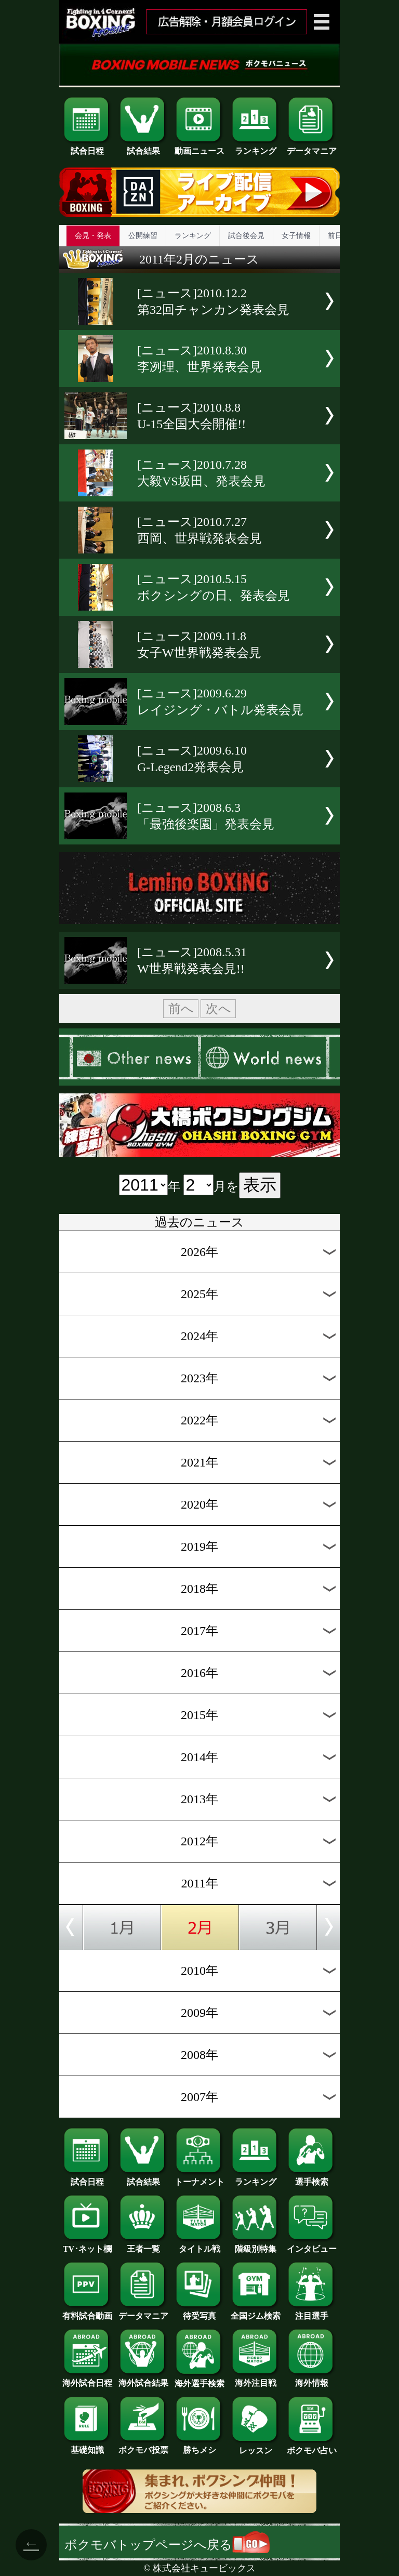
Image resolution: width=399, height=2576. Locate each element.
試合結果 (143, 147)
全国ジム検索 (255, 2312)
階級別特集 (255, 2245)
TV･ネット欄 (87, 2245)
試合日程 (87, 147)
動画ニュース (199, 147)
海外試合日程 (87, 2379)
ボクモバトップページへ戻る (167, 2545)
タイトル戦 (199, 2245)
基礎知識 (87, 2446)
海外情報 (311, 2379)
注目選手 (311, 2312)
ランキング (255, 147)
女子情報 (296, 236)
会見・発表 (93, 236)
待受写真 (199, 2312)
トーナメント (199, 2178)
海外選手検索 (199, 2379)
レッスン (255, 2446)
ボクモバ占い (311, 2446)
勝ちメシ (199, 2446)
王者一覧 (143, 2245)
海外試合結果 (143, 2379)
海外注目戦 (255, 2379)
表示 (259, 1184)
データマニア (311, 147)
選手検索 (311, 2178)
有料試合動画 (87, 2312)
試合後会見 (246, 236)
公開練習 (142, 236)
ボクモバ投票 (143, 2446)
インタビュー (311, 2245)
